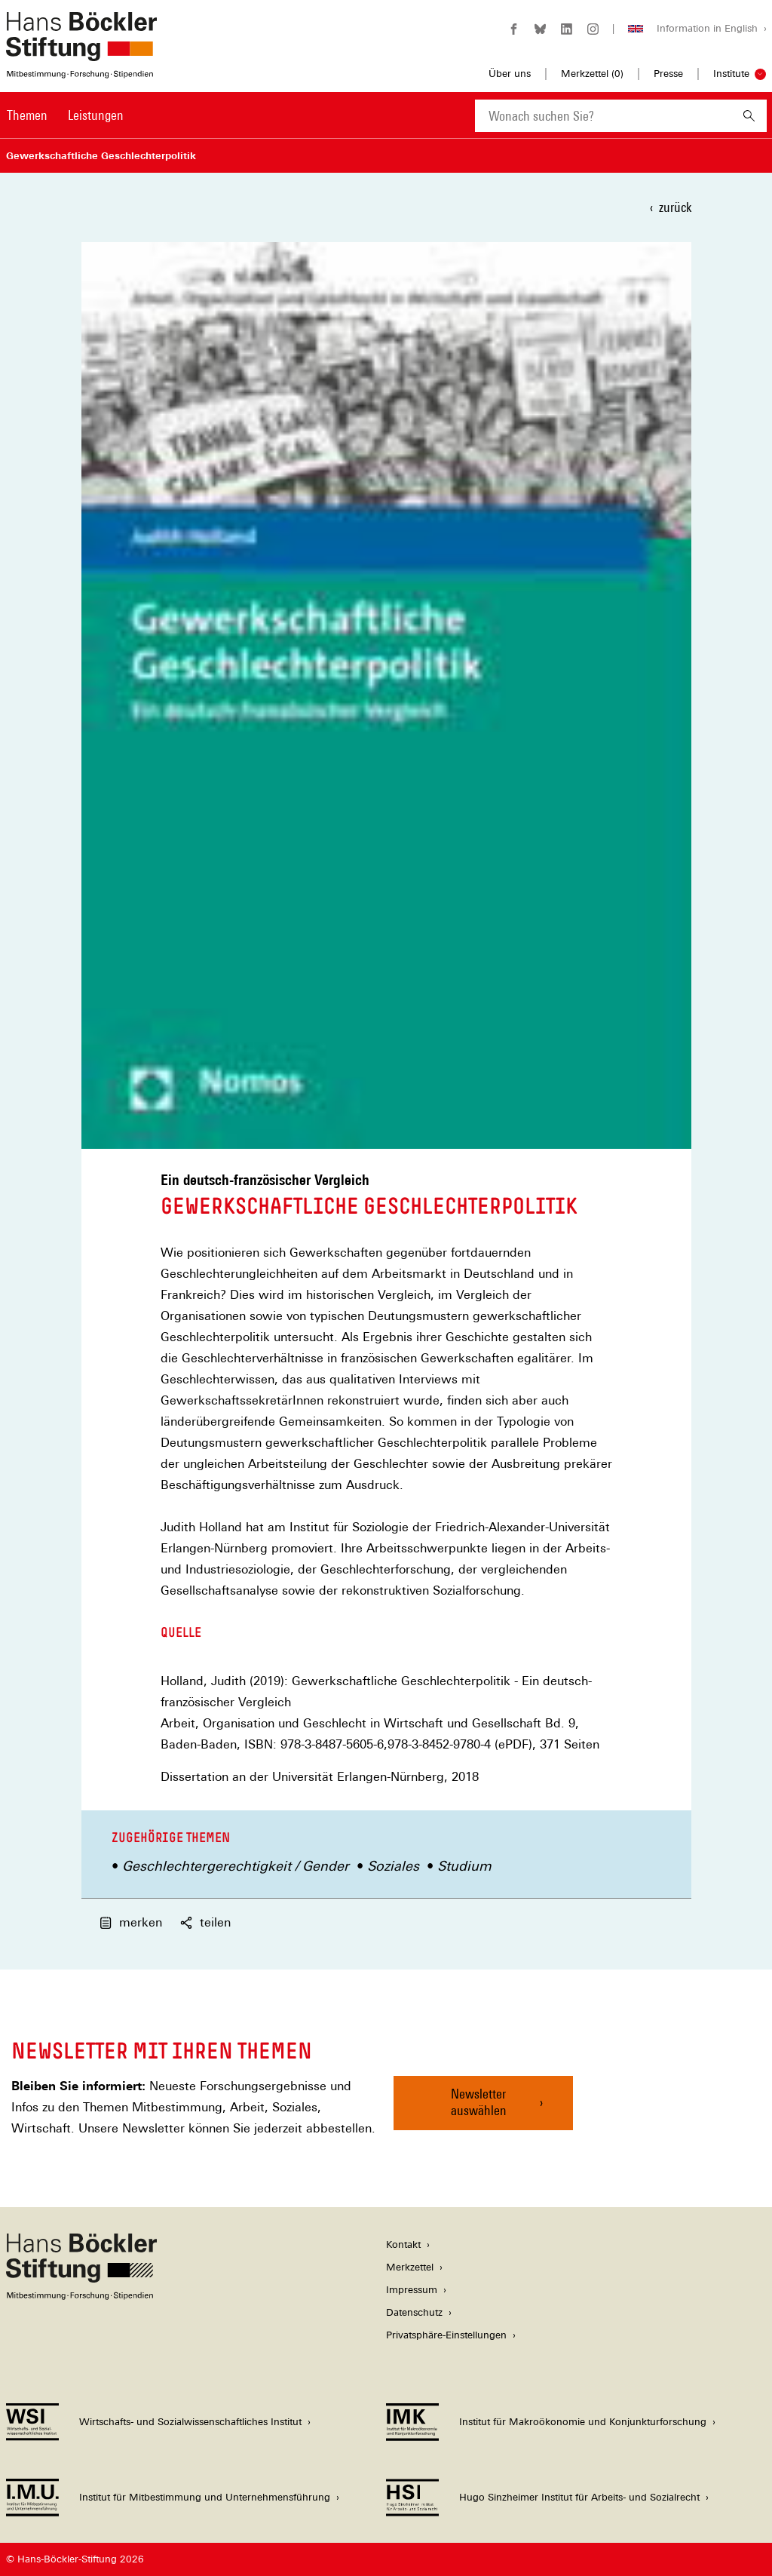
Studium (464, 1866)
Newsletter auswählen (479, 2102)
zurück (675, 207)
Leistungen (96, 115)
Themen (27, 115)
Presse (668, 73)
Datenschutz (414, 2312)
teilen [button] (205, 1922)
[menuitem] (27, 125)
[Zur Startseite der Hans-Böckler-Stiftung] (81, 70)
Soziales (393, 1866)
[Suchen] (749, 116)
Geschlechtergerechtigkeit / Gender (235, 1866)
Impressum (411, 2289)
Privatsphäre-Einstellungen (446, 2335)
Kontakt (403, 2244)
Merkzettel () (592, 73)
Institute (731, 73)
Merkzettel (409, 2267)
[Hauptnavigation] (65, 115)
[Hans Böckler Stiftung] (81, 2296)
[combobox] (603, 116)
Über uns (510, 73)
